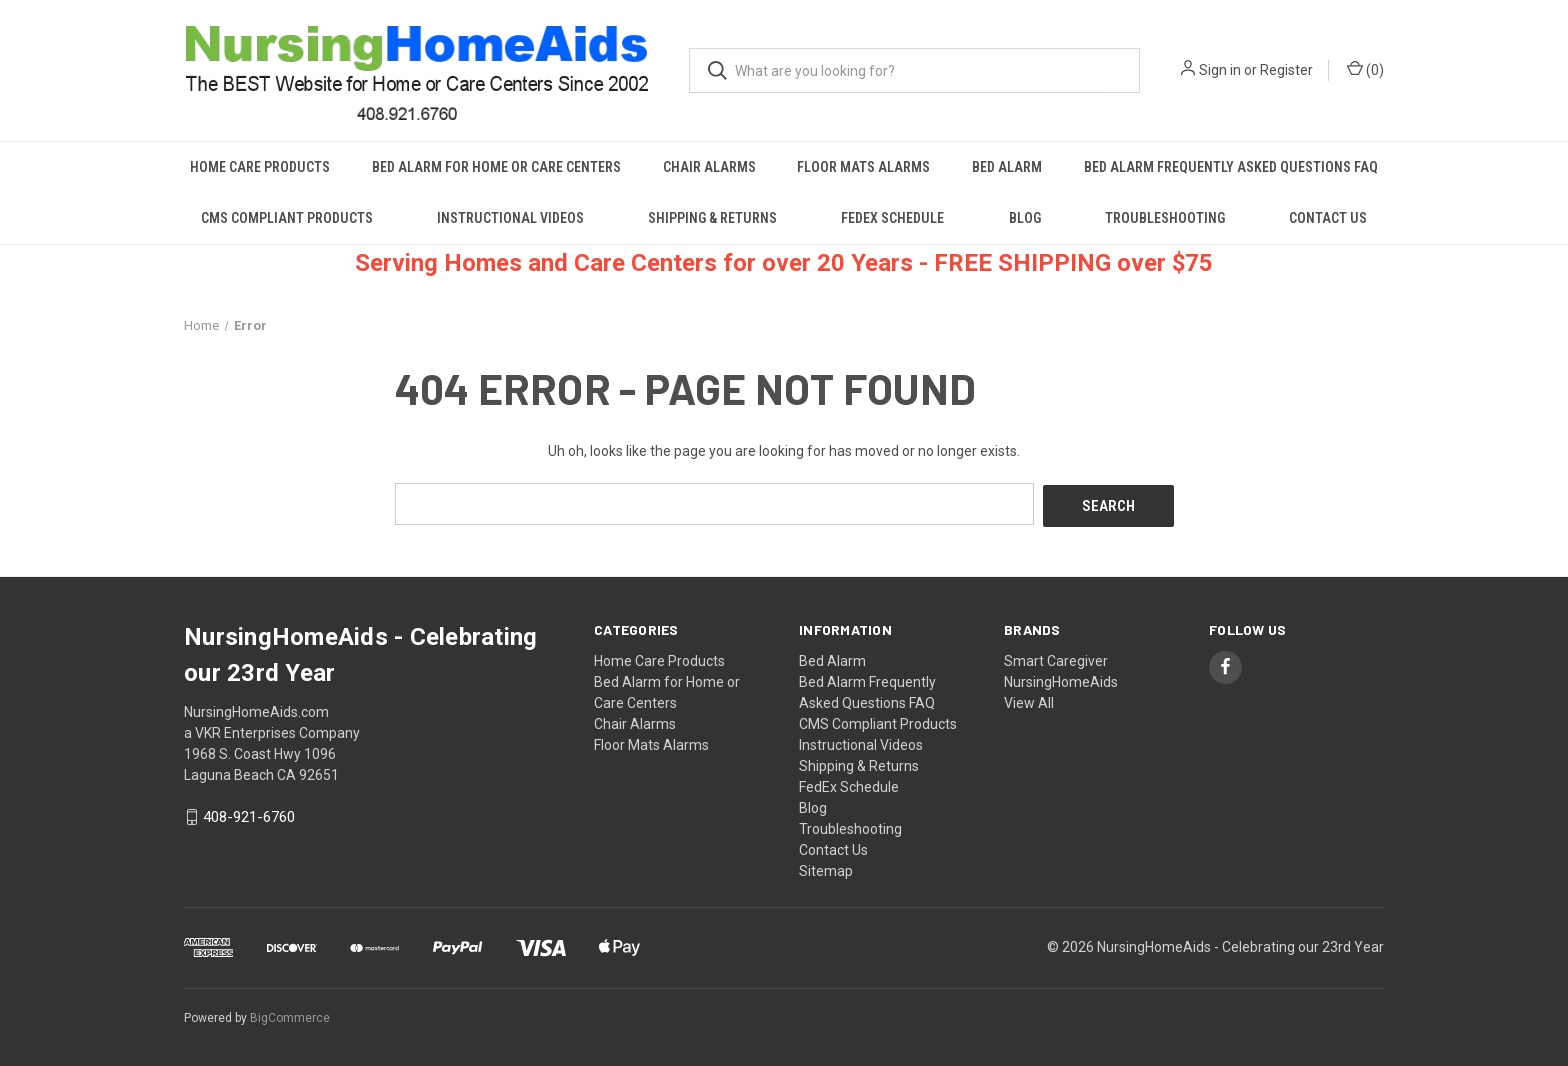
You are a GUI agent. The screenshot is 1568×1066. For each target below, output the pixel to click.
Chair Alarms (709, 167)
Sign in (1220, 70)
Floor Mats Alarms (863, 167)
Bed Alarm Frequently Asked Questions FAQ (1231, 167)
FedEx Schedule (892, 218)
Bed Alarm (1007, 167)
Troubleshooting (1165, 218)
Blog (1025, 218)
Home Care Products (260, 167)
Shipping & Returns (712, 218)
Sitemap (826, 868)
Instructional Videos (510, 218)
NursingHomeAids (1061, 679)
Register (1286, 70)
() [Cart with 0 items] (1365, 69)
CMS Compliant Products (287, 218)
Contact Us (1328, 218)
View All (1029, 700)
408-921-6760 (249, 815)
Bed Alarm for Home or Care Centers (496, 167)
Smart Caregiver (1056, 658)
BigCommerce (290, 1015)
